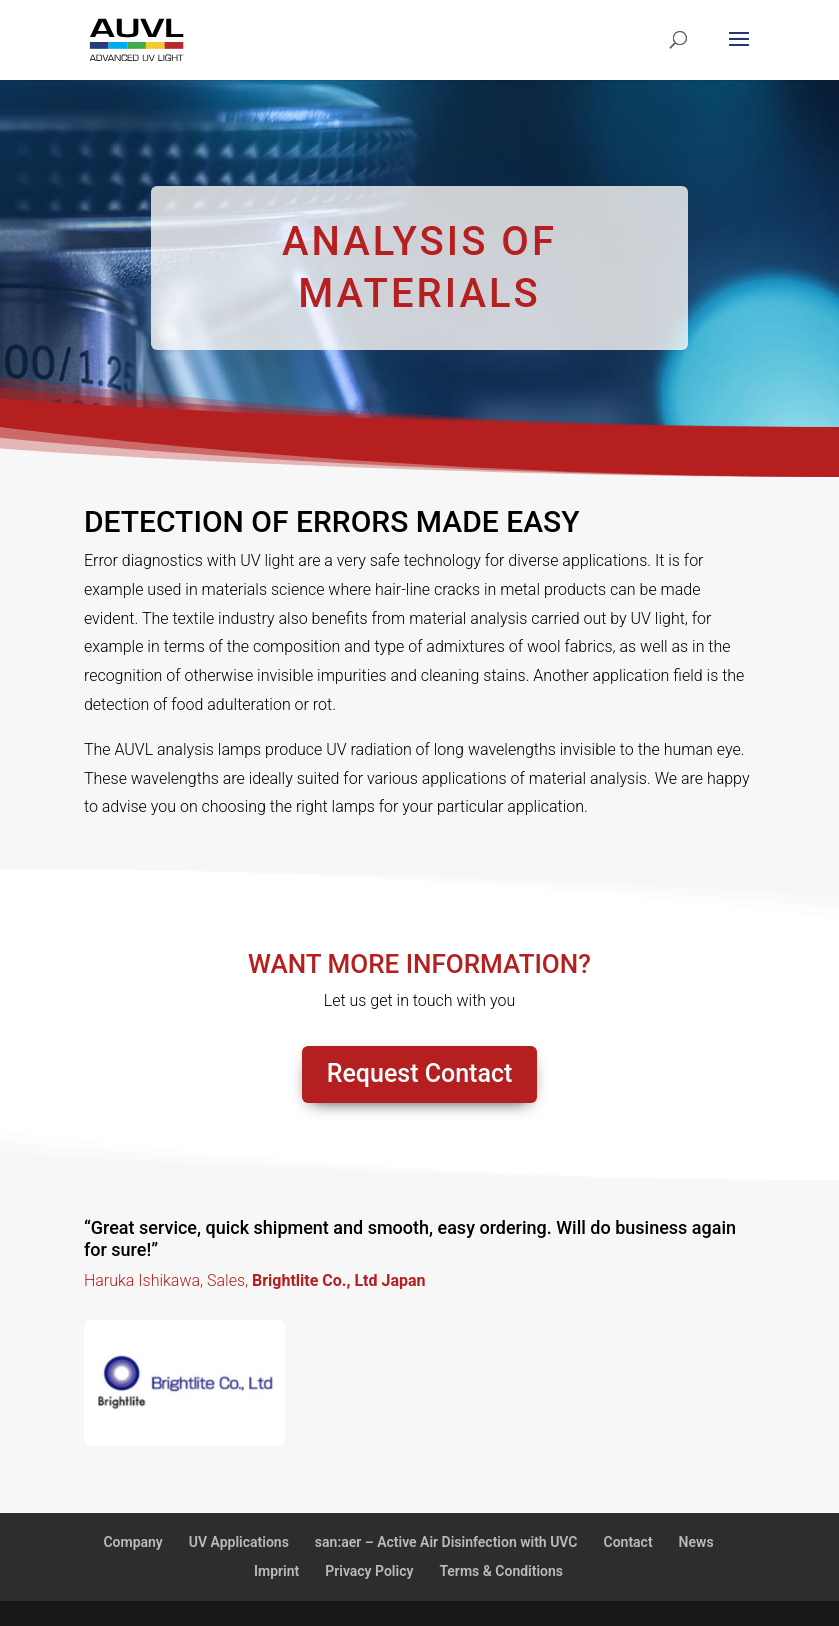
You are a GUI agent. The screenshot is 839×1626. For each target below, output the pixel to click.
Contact (628, 1542)
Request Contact (420, 1073)
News (696, 1542)
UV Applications (239, 1542)
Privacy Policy (369, 1571)
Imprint (276, 1571)
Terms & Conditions (501, 1571)
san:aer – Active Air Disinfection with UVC (446, 1542)
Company (132, 1542)
